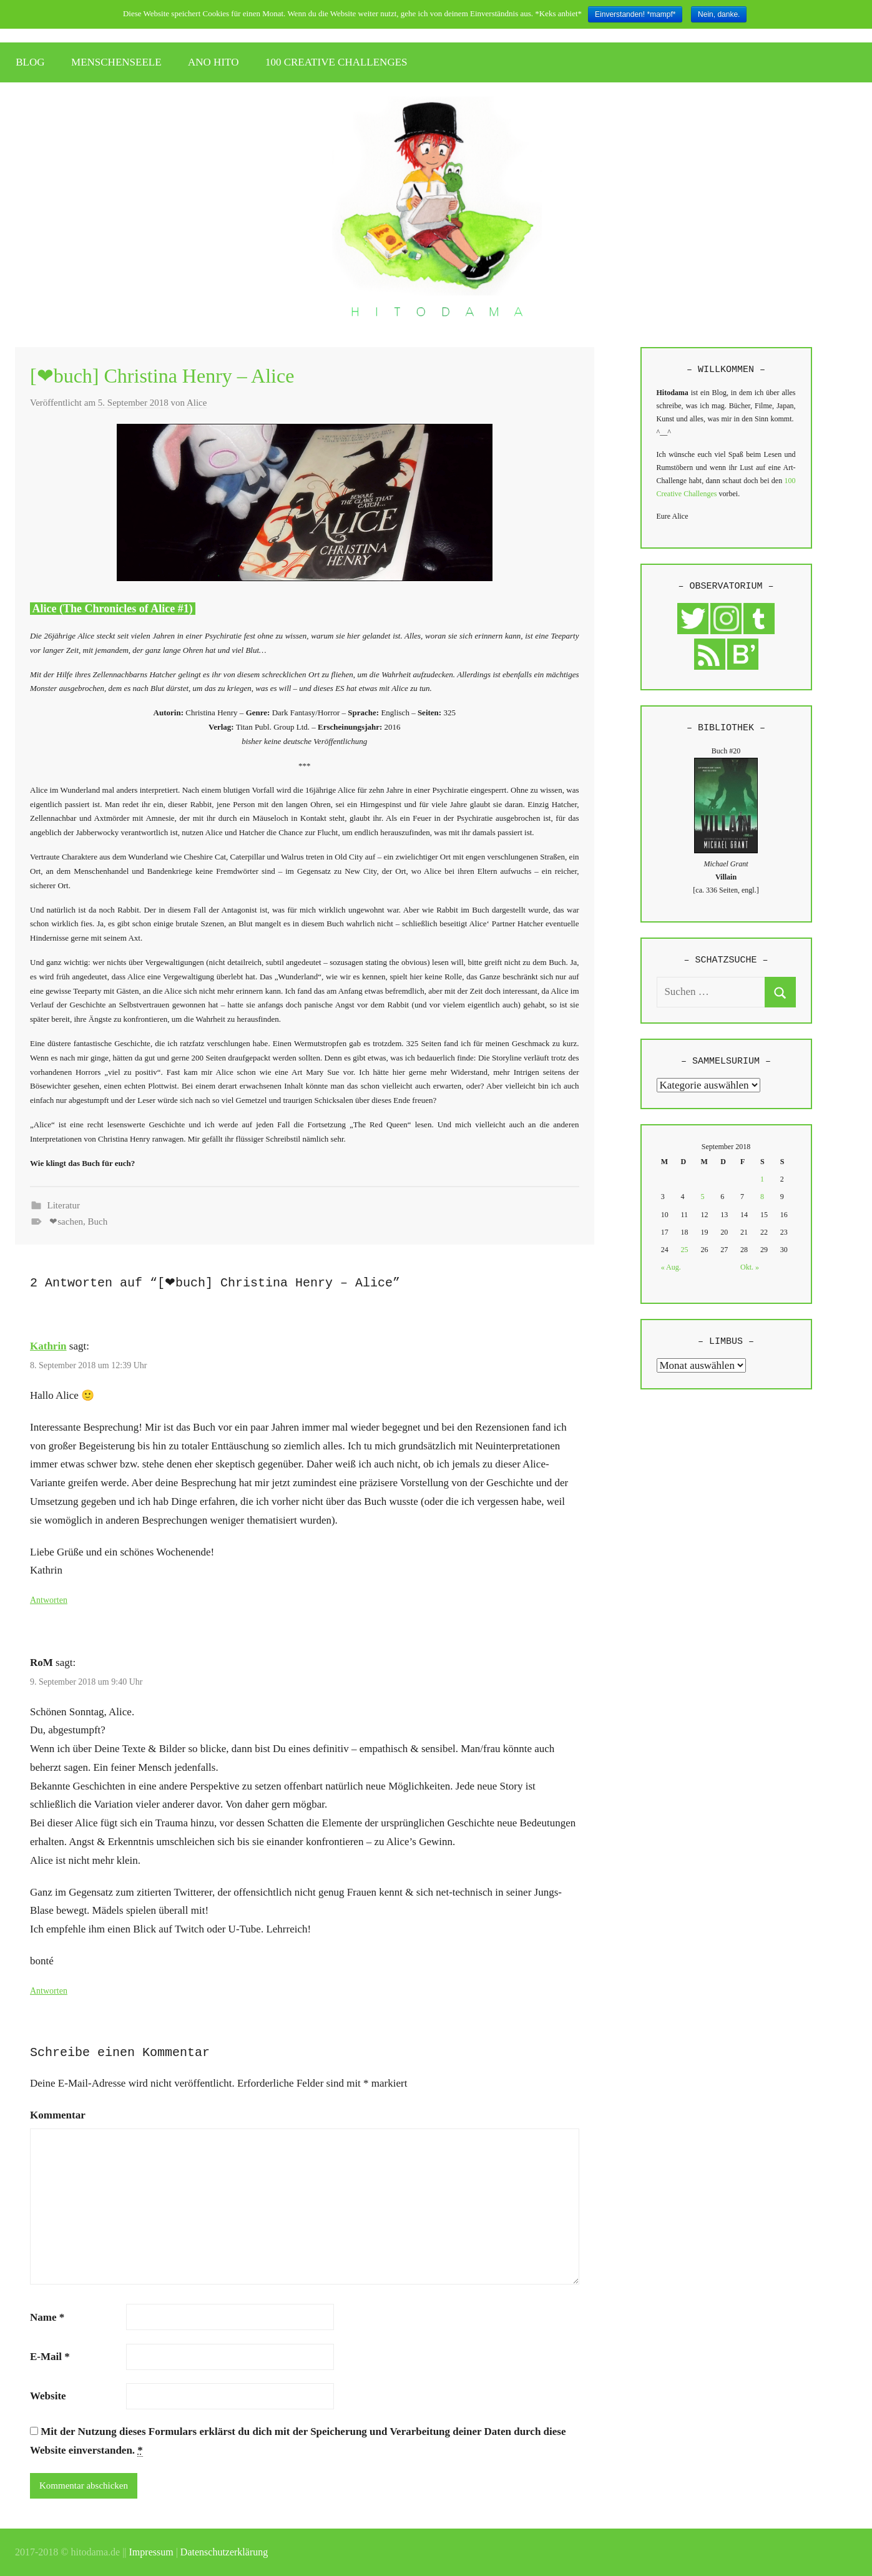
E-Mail (50, 2357)
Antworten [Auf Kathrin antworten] (48, 1600)
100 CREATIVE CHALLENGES (336, 62)
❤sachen (66, 1222)
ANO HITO (213, 62)
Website (48, 2396)
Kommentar (58, 2115)
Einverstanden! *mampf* (635, 14)
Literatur (63, 1205)
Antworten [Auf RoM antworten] (48, 1991)
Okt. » (749, 1267)
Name (47, 2317)
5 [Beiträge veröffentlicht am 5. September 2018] (702, 1196)
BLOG (30, 62)
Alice (197, 403)
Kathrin (48, 1346)
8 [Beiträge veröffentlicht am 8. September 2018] (762, 1196)
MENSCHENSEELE (116, 62)
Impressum (151, 2552)
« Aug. (671, 1267)
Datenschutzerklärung (224, 2552)
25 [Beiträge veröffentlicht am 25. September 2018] (684, 1249)
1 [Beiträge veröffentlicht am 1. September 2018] (762, 1179)
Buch (98, 1222)
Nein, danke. (719, 14)
